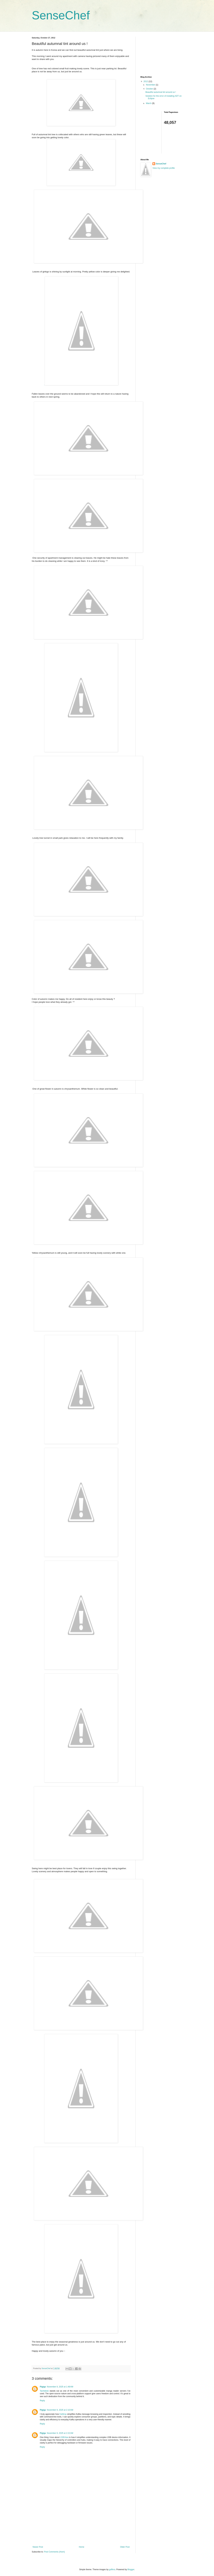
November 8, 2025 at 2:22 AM (60, 2433)
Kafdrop (63, 2414)
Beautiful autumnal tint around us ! (160, 92)
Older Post (125, 2547)
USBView (64, 2437)
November (151, 85)
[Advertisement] (81, 2521)
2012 (146, 81)
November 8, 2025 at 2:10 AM (60, 2410)
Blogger (131, 2569)
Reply (42, 2400)
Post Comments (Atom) (54, 2552)
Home (81, 2547)
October (150, 89)
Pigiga (43, 2387)
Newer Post (38, 2547)
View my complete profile (163, 168)
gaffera (112, 2569)
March (149, 103)
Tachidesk (44, 2391)
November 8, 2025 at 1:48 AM (60, 2387)
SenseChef (61, 15)
